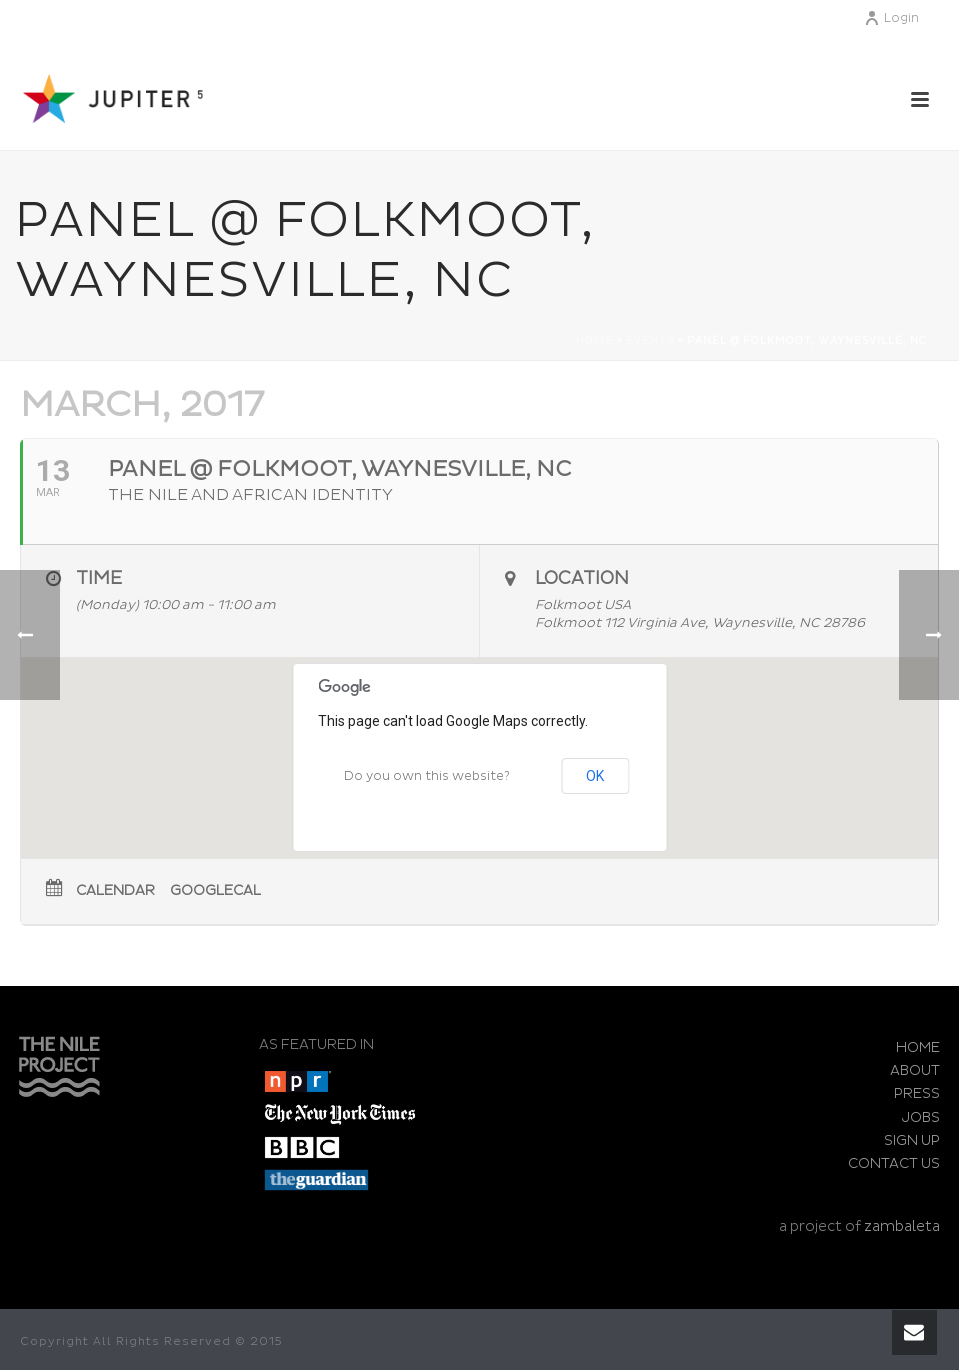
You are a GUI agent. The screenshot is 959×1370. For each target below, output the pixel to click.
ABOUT (915, 1070)
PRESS (917, 1093)
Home (594, 341)
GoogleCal (215, 890)
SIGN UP (912, 1140)
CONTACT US (894, 1163)
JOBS (921, 1117)
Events (650, 341)
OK (595, 776)
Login (891, 18)
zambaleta (902, 1226)
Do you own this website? (427, 776)
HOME (918, 1047)
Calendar (115, 890)
